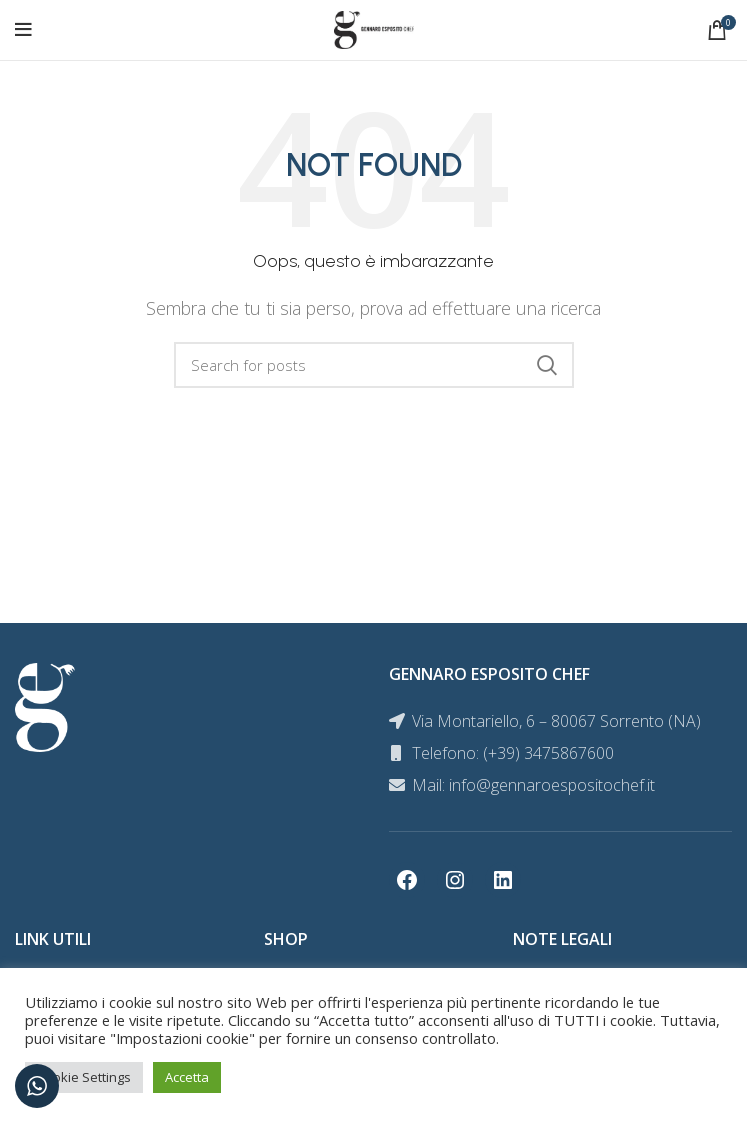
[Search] (374, 365)
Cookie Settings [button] (84, 1077)
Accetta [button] (187, 1077)
